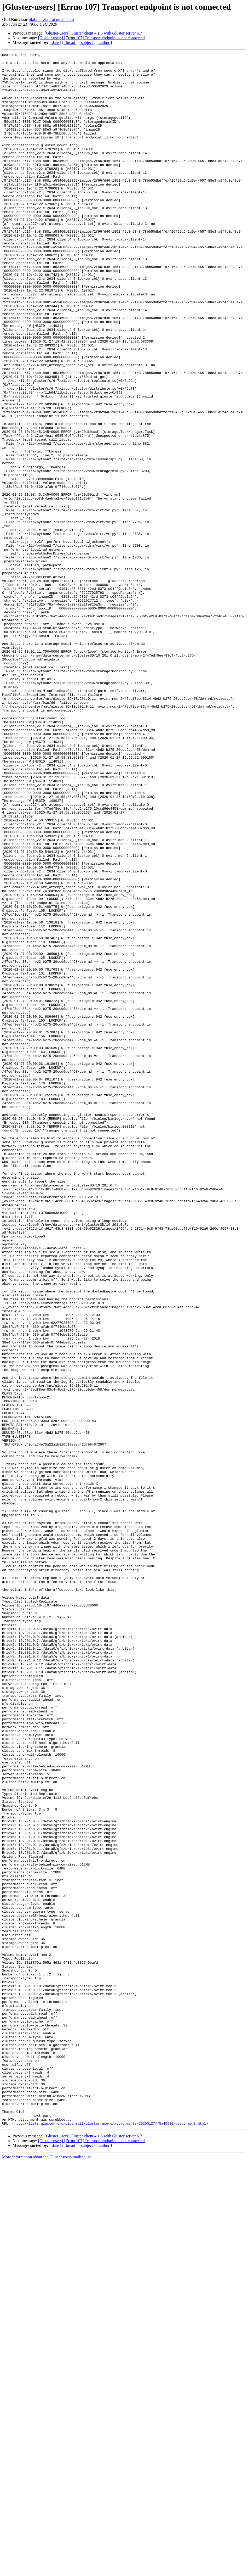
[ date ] (55, 42)
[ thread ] (70, 42)
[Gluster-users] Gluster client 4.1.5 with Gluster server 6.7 (93, 33)
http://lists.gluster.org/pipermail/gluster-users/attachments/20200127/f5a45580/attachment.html (110, 2537)
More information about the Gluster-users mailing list (47, 2571)
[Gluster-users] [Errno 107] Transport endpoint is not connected (91, 38)
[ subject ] (87, 42)
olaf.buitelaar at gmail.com (51, 19)
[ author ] (104, 42)
